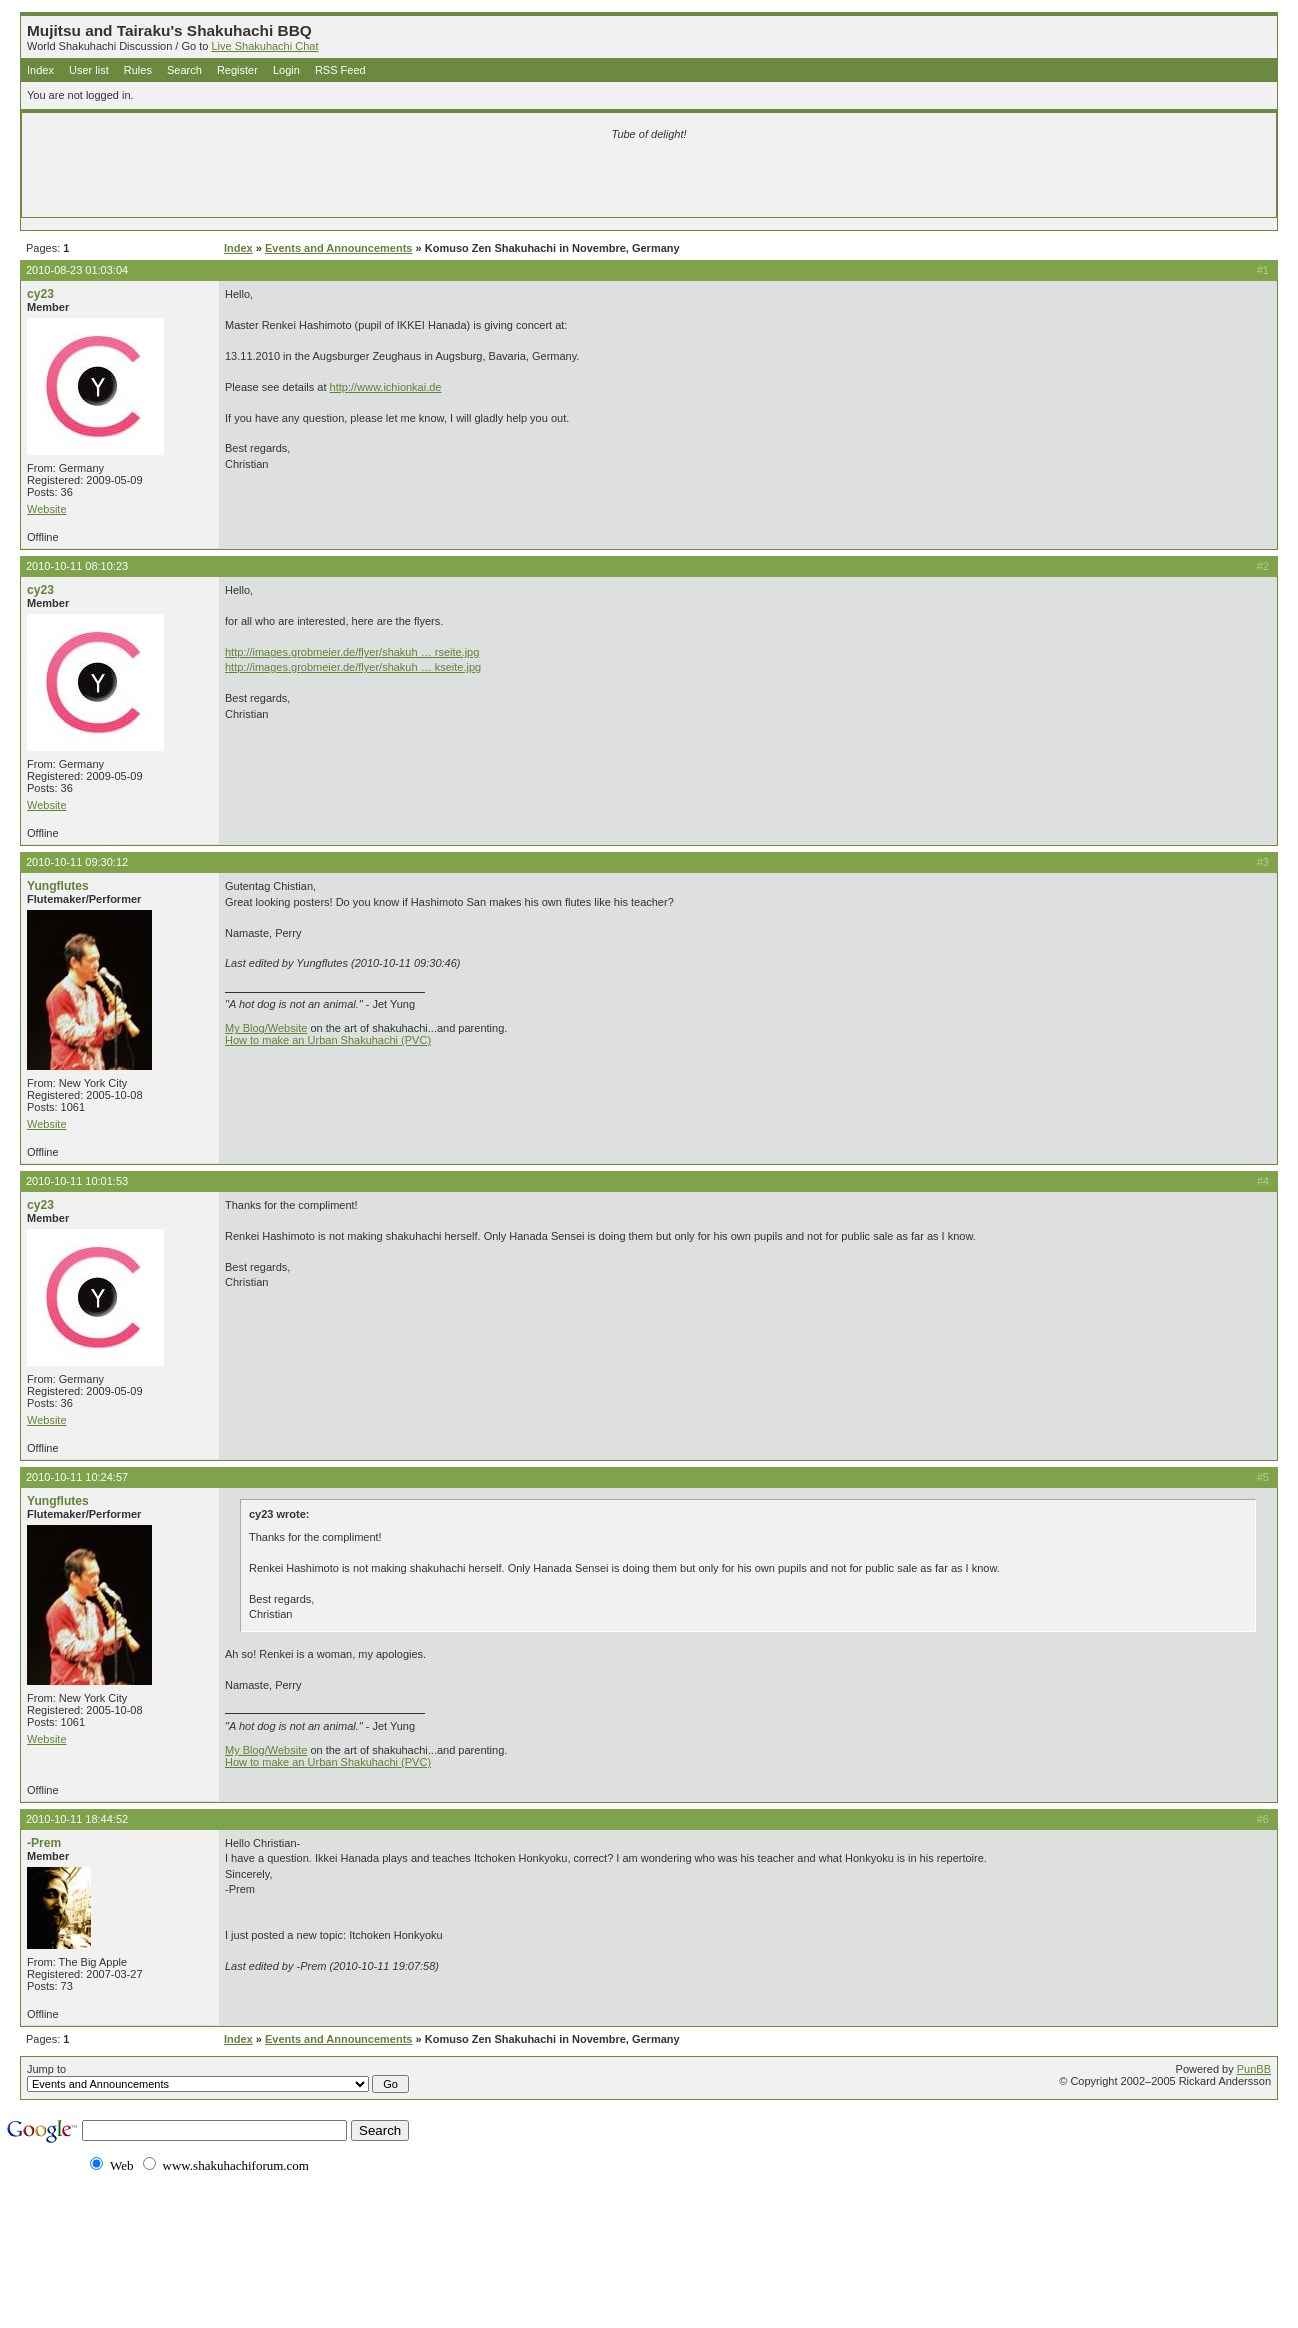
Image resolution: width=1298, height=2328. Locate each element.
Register (237, 70)
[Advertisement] (413, 182)
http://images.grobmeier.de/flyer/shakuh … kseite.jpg (353, 667)
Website (47, 509)
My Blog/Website (266, 1028)
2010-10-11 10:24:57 (77, 1477)
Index (40, 70)
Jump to (218, 2078)
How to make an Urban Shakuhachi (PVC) (328, 1040)
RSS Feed (340, 70)
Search (184, 70)
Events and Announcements (339, 248)
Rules (138, 70)
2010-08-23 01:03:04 (77, 270)
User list (89, 70)
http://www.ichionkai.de (386, 387)
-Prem (44, 1843)
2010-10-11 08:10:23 (77, 566)
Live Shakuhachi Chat (264, 46)
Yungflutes (58, 886)
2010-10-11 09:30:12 (77, 862)
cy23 (40, 294)
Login (286, 70)
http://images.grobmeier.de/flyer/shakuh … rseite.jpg (352, 652)
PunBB (1254, 2069)
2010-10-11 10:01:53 (77, 1181)
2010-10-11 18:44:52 (77, 1819)
